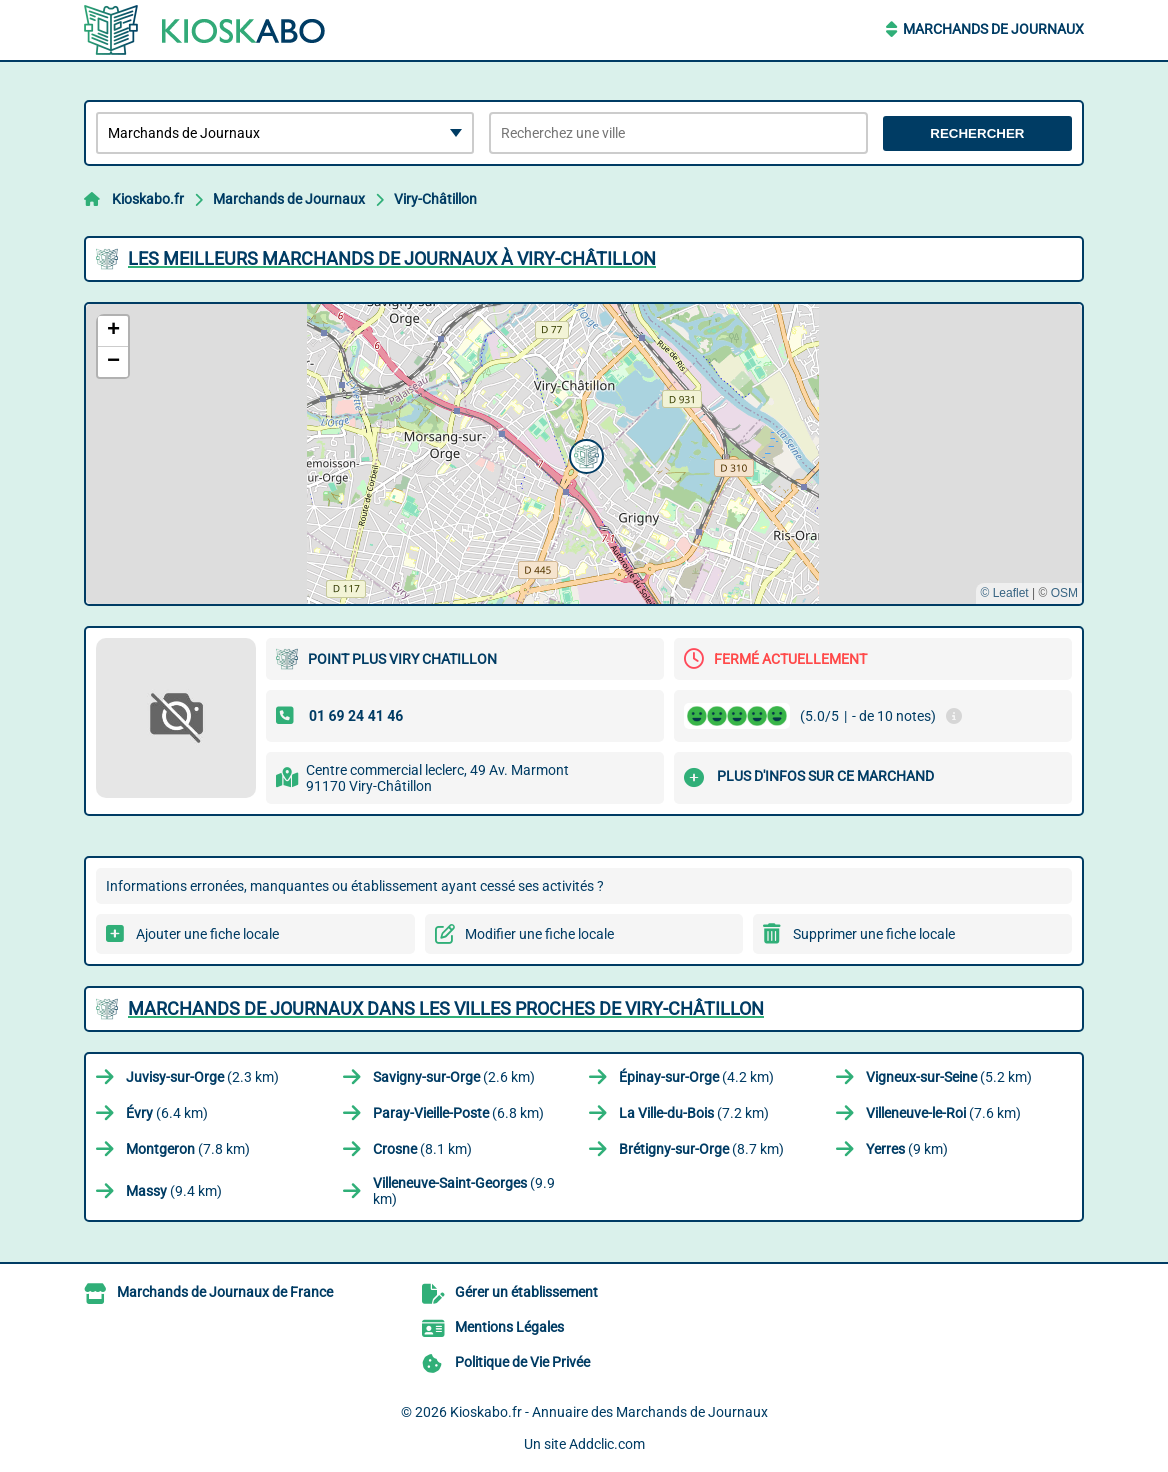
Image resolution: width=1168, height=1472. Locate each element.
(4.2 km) (696, 1077)
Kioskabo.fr (148, 199)
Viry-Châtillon (435, 199)
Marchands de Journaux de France (225, 1292)
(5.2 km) (949, 1077)
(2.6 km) (454, 1077)
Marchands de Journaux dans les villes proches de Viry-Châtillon (446, 1008)
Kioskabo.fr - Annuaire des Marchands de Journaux (609, 1412)
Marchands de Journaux (993, 29)
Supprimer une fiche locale (874, 934)
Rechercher (977, 133)
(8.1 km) (422, 1149)
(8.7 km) (701, 1149)
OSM (1064, 593)
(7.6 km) (943, 1113)
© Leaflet (1004, 593)
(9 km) (907, 1149)
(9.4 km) (174, 1191)
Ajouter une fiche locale (207, 934)
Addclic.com (607, 1444)
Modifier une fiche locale (539, 934)
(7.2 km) (694, 1113)
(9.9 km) (464, 1191)
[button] (584, 454)
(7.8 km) (188, 1149)
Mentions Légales (509, 1327)
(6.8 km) (458, 1113)
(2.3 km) (202, 1077)
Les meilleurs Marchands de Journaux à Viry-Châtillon (392, 258)
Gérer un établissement (526, 1292)
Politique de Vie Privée (522, 1362)
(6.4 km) (167, 1113)
